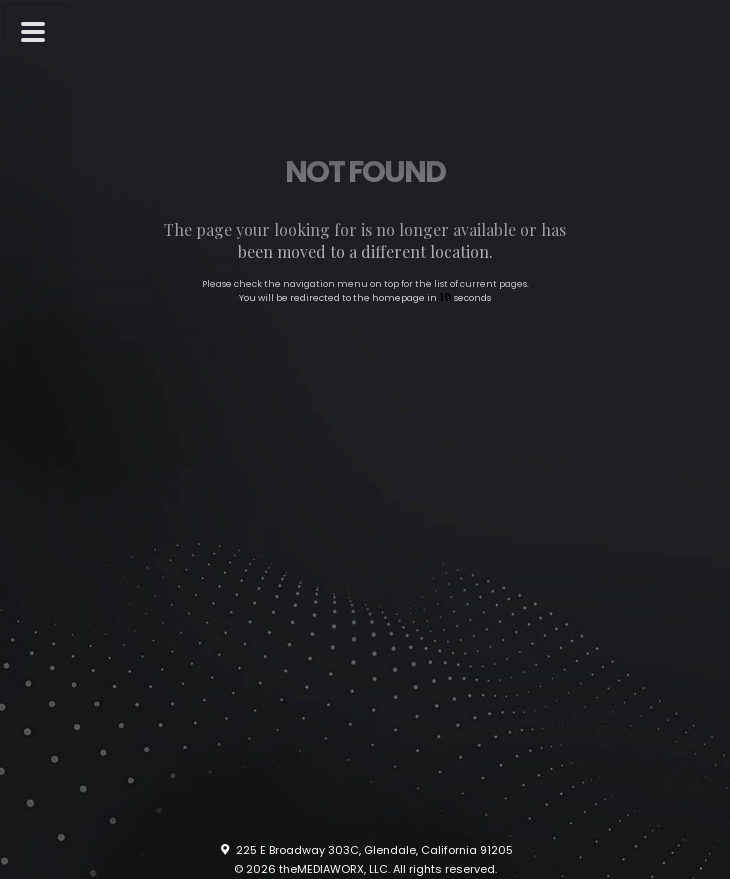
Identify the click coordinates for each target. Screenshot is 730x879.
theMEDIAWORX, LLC (333, 869)
